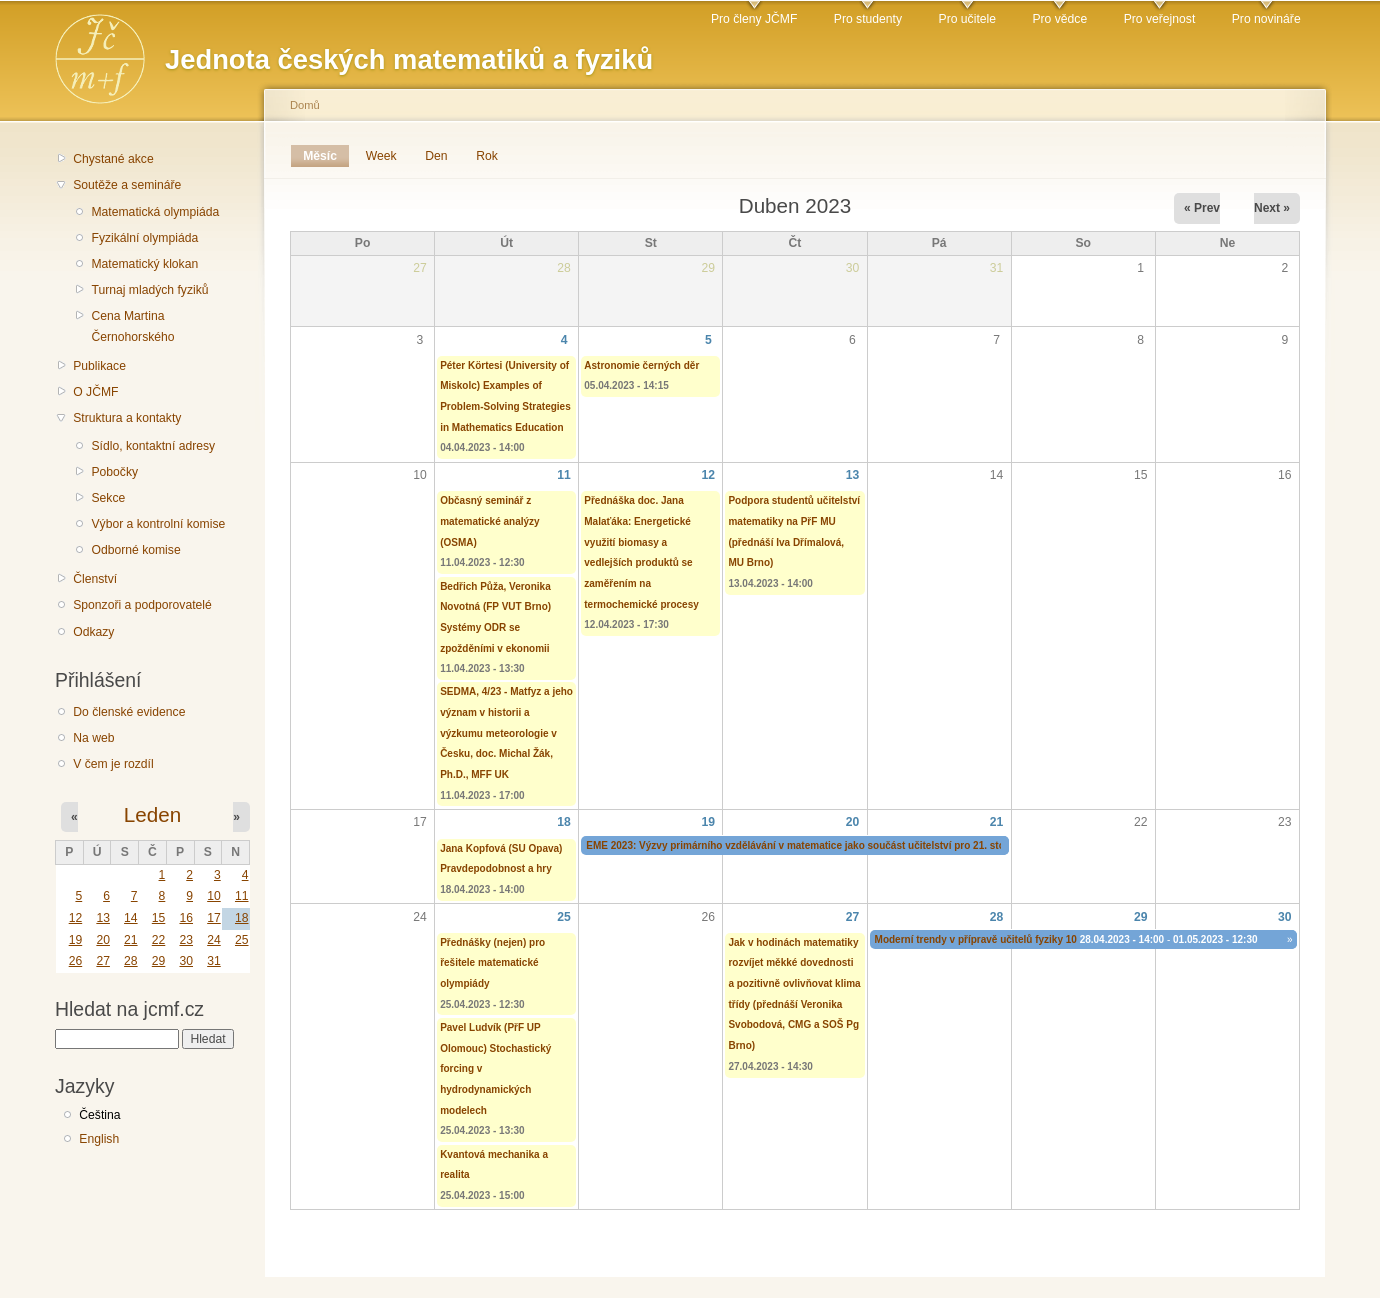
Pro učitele (967, 19)
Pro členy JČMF (754, 19)
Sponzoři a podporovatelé (142, 605)
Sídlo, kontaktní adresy (153, 446)
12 (76, 918)
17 (214, 918)
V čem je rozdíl (113, 764)
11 (242, 896)
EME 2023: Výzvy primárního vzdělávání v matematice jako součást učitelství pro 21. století (802, 845)
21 (131, 940)
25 (242, 940)
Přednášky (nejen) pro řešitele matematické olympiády (492, 963)
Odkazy (93, 632)
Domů (305, 105)
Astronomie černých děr (641, 365)
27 (103, 961)
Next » (1272, 208)
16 (186, 918)
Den (436, 156)
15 (159, 918)
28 (131, 961)
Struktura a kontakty (127, 418)
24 (214, 940)
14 (131, 918)
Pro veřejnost (1160, 19)
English (99, 1139)
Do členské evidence (129, 712)
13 (103, 918)
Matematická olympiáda (155, 212)
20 (103, 940)
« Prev (1202, 208)
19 (76, 940)
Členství (95, 579)
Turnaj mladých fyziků (149, 290)
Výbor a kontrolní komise (158, 524)
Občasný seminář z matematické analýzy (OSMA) (490, 521)
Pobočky (114, 472)
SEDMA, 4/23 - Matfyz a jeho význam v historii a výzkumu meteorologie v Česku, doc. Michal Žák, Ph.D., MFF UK (506, 733)
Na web (93, 738)
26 (76, 961)
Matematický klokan (144, 264)
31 (214, 961)
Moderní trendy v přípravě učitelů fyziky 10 (976, 939)
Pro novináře (1266, 19)
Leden (152, 814)
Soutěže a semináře (127, 185)
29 (159, 961)
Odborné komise (135, 550)
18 (242, 918)
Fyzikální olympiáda (144, 238)
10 (214, 896)
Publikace (99, 366)
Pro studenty (868, 19)
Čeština (99, 1115)
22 (159, 940)
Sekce (108, 498)
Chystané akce (113, 159)
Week (381, 156)
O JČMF (95, 392)
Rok (487, 156)
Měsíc (326, 156)
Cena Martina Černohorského (132, 326)
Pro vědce (1059, 19)
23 (186, 940)
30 (186, 961)
